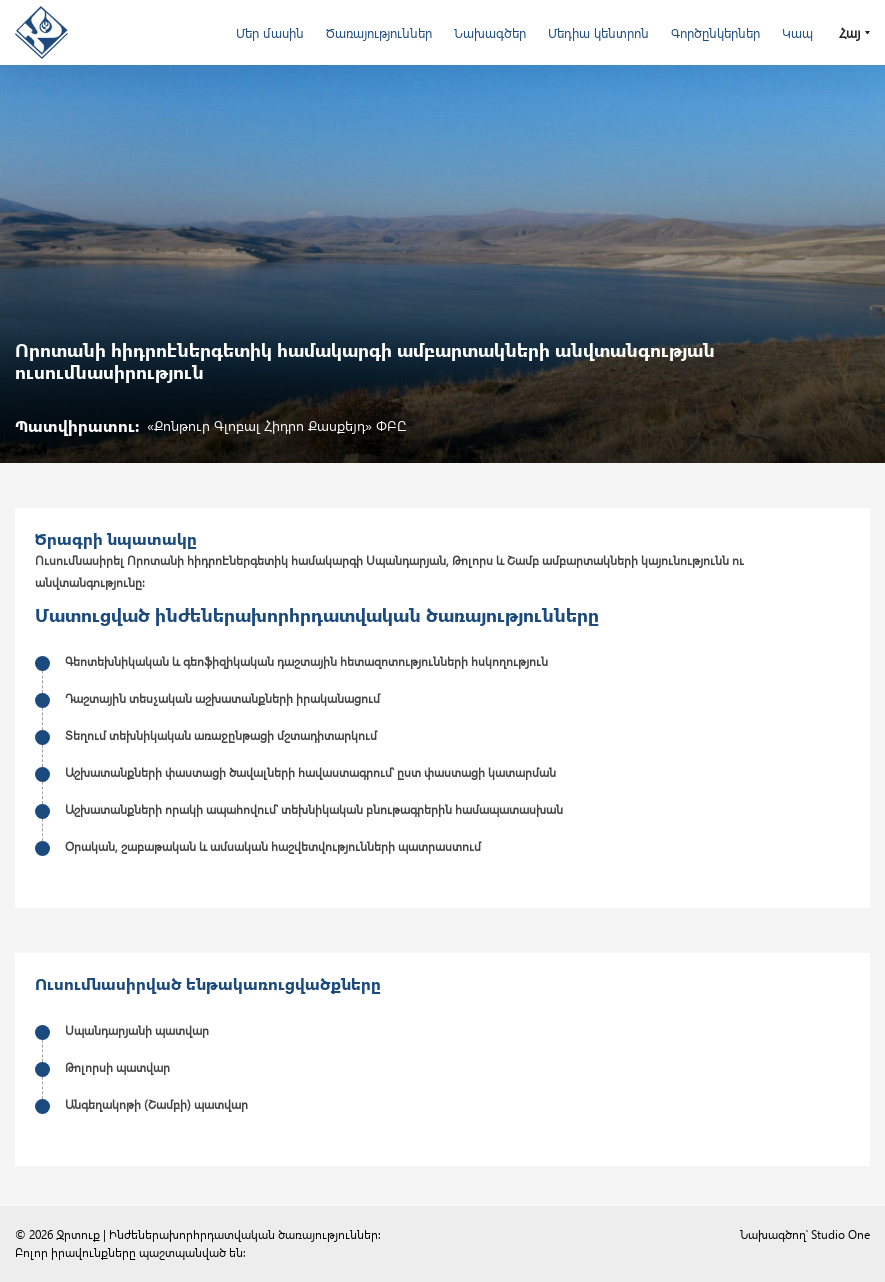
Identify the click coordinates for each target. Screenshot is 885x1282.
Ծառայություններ (379, 32)
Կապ (797, 32)
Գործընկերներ (715, 32)
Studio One (840, 1234)
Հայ (849, 32)
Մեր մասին (270, 32)
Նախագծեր (490, 32)
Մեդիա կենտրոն (598, 32)
